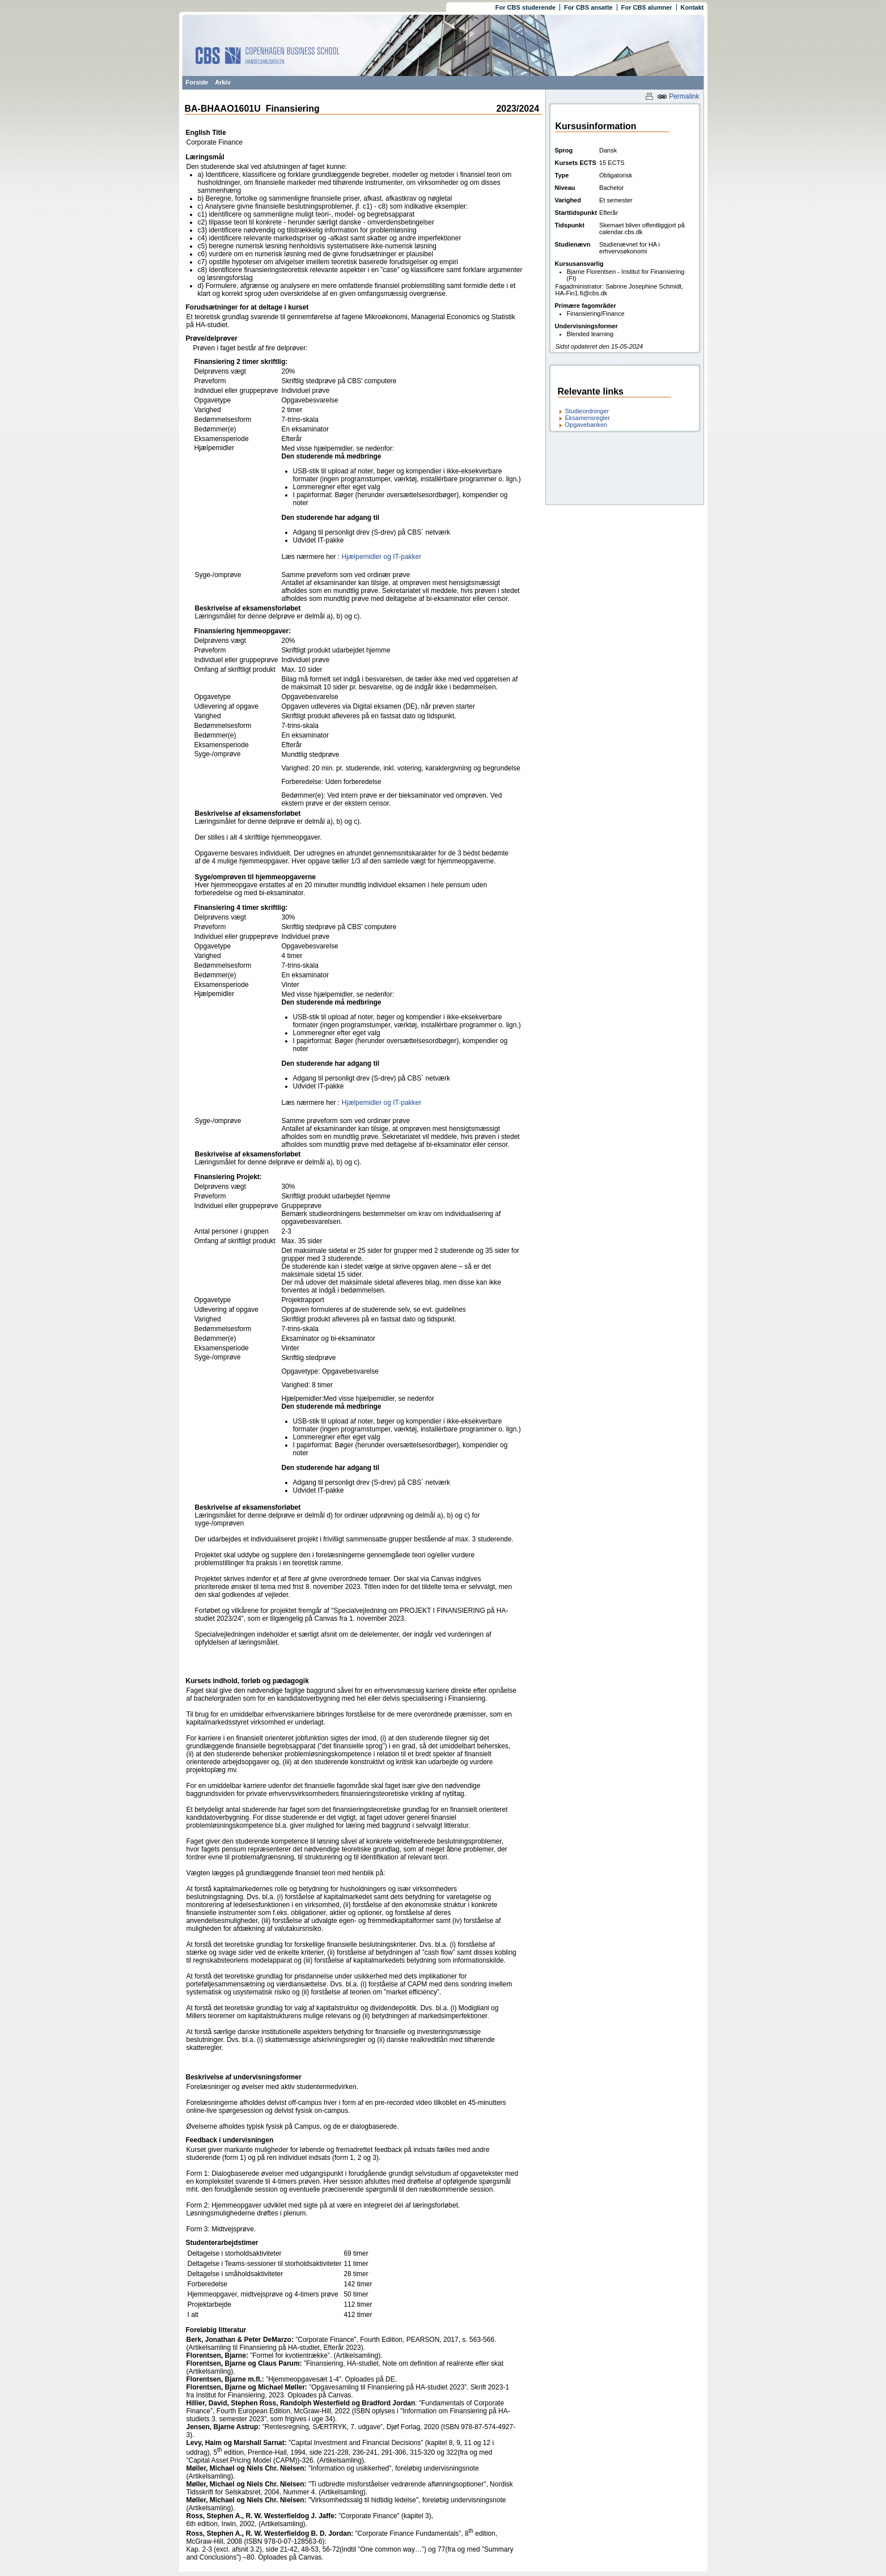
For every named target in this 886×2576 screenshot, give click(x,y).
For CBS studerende (525, 7)
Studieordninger (587, 411)
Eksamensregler (587, 417)
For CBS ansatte (588, 7)
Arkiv (223, 82)
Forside (197, 82)
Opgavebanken (586, 424)
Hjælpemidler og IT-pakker (382, 557)
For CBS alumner (646, 7)
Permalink (678, 96)
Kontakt (692, 7)
